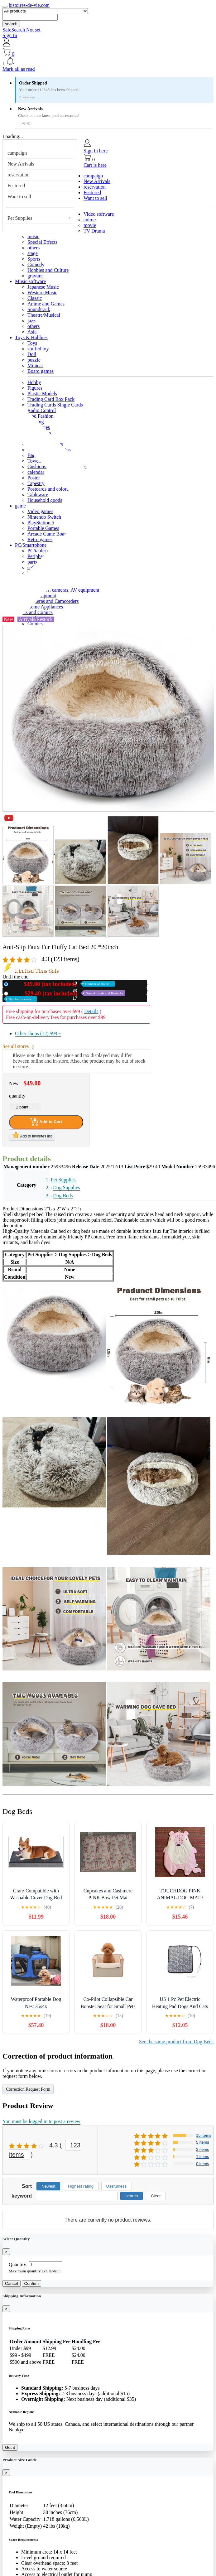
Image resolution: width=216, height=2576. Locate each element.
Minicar (35, 365)
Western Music (42, 292)
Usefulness (116, 2186)
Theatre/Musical (43, 315)
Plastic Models (42, 393)
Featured (16, 185)
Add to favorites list (32, 1135)
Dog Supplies (66, 1187)
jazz (31, 320)
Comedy (35, 264)
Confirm (31, 2283)
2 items (202, 2149)
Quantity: (18, 2264)
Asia (31, 331)
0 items (202, 2163)
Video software (99, 214)
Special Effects (42, 242)
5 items (202, 2142)
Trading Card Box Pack (50, 399)
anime (90, 219)
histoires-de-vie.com (29, 5)
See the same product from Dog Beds (176, 2041)
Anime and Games (46, 303)
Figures (34, 388)
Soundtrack (38, 309)
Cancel (11, 2283)
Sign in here (96, 150)
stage (32, 253)
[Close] (6, 2251)
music (33, 236)
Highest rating (81, 2186)
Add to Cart (46, 1122)
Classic (34, 298)
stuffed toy (38, 348)
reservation (18, 174)
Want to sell (19, 196)
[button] (108, 61)
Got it (10, 2447)
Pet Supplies (19, 218)
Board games (40, 371)
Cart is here (95, 165)
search (11, 24)
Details (91, 1011)
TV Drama (94, 230)
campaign (17, 153)
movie (90, 225)
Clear (156, 2196)
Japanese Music (43, 287)
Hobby (34, 382)
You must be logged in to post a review (41, 2121)
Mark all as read (18, 69)
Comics (35, 623)
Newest (48, 2186)
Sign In (9, 35)
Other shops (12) (38, 1033)
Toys (32, 343)
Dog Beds (63, 1195)
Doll (31, 354)
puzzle (34, 360)
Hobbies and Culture (48, 270)
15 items (203, 2135)
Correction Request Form (28, 2089)
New (63, 984)
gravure (35, 275)
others (33, 247)
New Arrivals (20, 163)
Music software (30, 281)
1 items (202, 2156)
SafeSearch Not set (21, 29)
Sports (33, 259)
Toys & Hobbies (31, 337)
